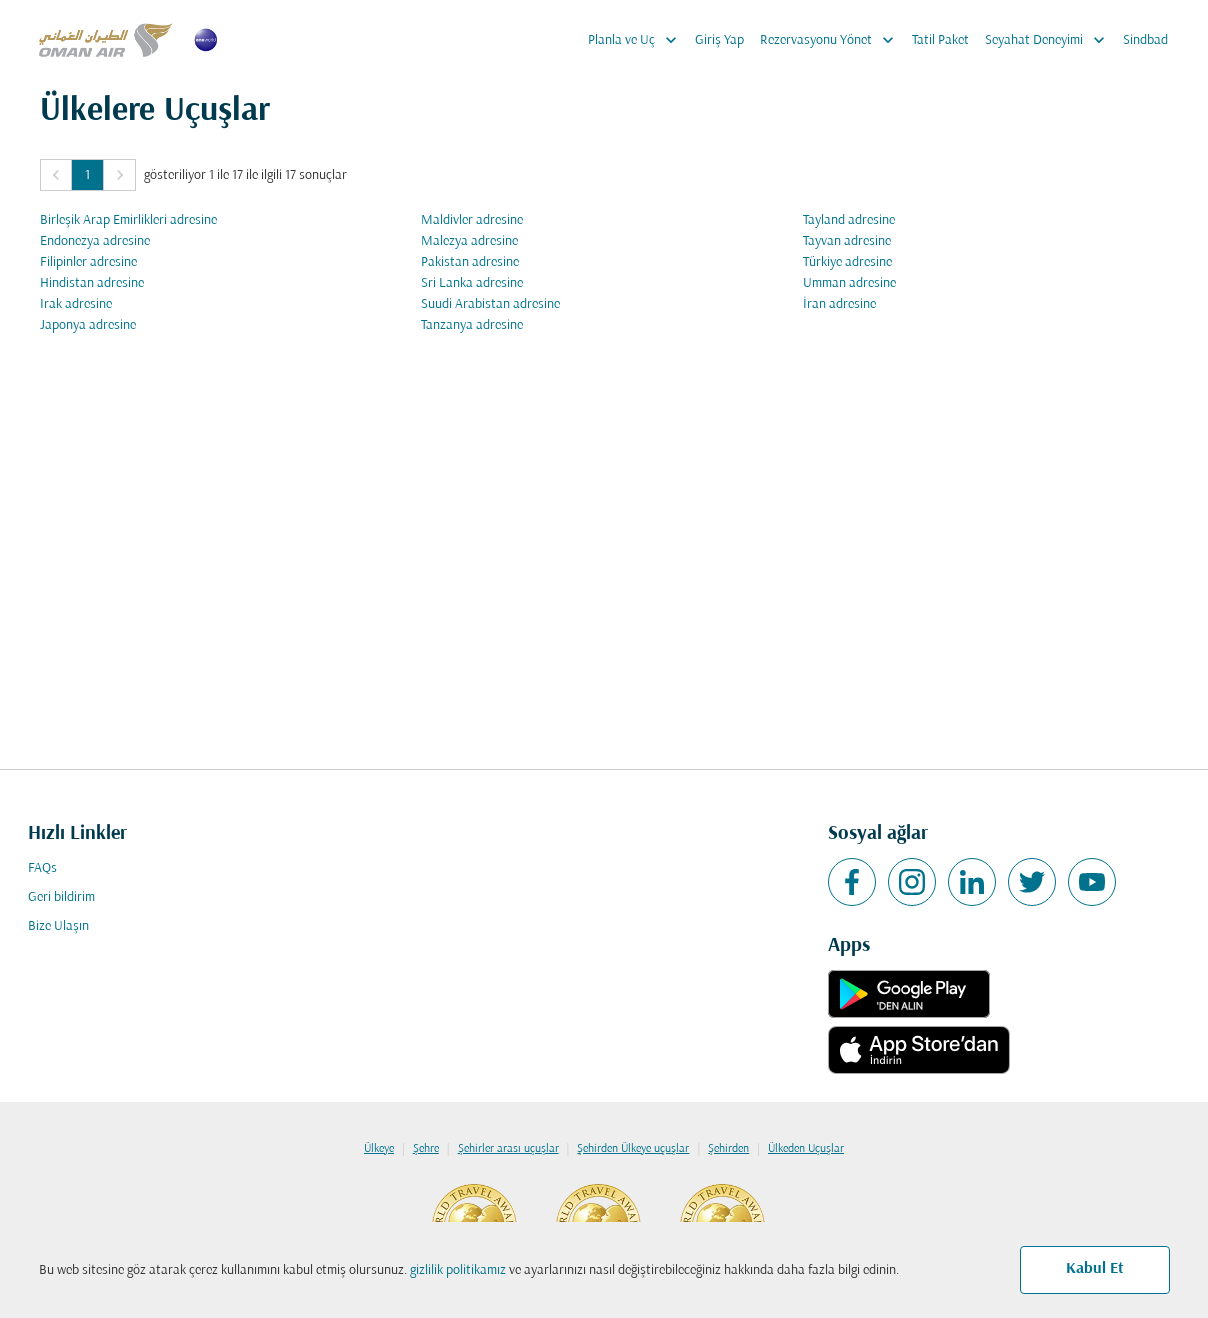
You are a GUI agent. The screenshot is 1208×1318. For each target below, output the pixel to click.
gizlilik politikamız (458, 1270)
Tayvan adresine (847, 241)
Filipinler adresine (88, 262)
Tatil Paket (940, 40)
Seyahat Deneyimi (1050, 40)
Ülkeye (379, 1149)
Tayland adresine (849, 220)
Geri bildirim (61, 897)
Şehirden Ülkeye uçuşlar (633, 1149)
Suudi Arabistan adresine (490, 304)
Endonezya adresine (95, 241)
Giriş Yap (719, 40)
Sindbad (1145, 40)
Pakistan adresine (470, 262)
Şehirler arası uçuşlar (508, 1149)
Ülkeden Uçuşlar (806, 1149)
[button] (56, 175)
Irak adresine (76, 304)
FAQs (42, 868)
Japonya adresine (88, 325)
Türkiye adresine (847, 262)
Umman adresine (849, 283)
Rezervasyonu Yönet (832, 40)
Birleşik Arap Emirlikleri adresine (128, 220)
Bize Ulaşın (58, 926)
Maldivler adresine (472, 220)
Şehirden (728, 1149)
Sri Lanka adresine (472, 283)
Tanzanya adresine (472, 325)
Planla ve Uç (637, 40)
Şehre (426, 1149)
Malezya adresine (469, 241)
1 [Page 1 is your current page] (87, 175)
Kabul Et (1095, 1269)
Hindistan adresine (92, 283)
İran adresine (839, 304)
